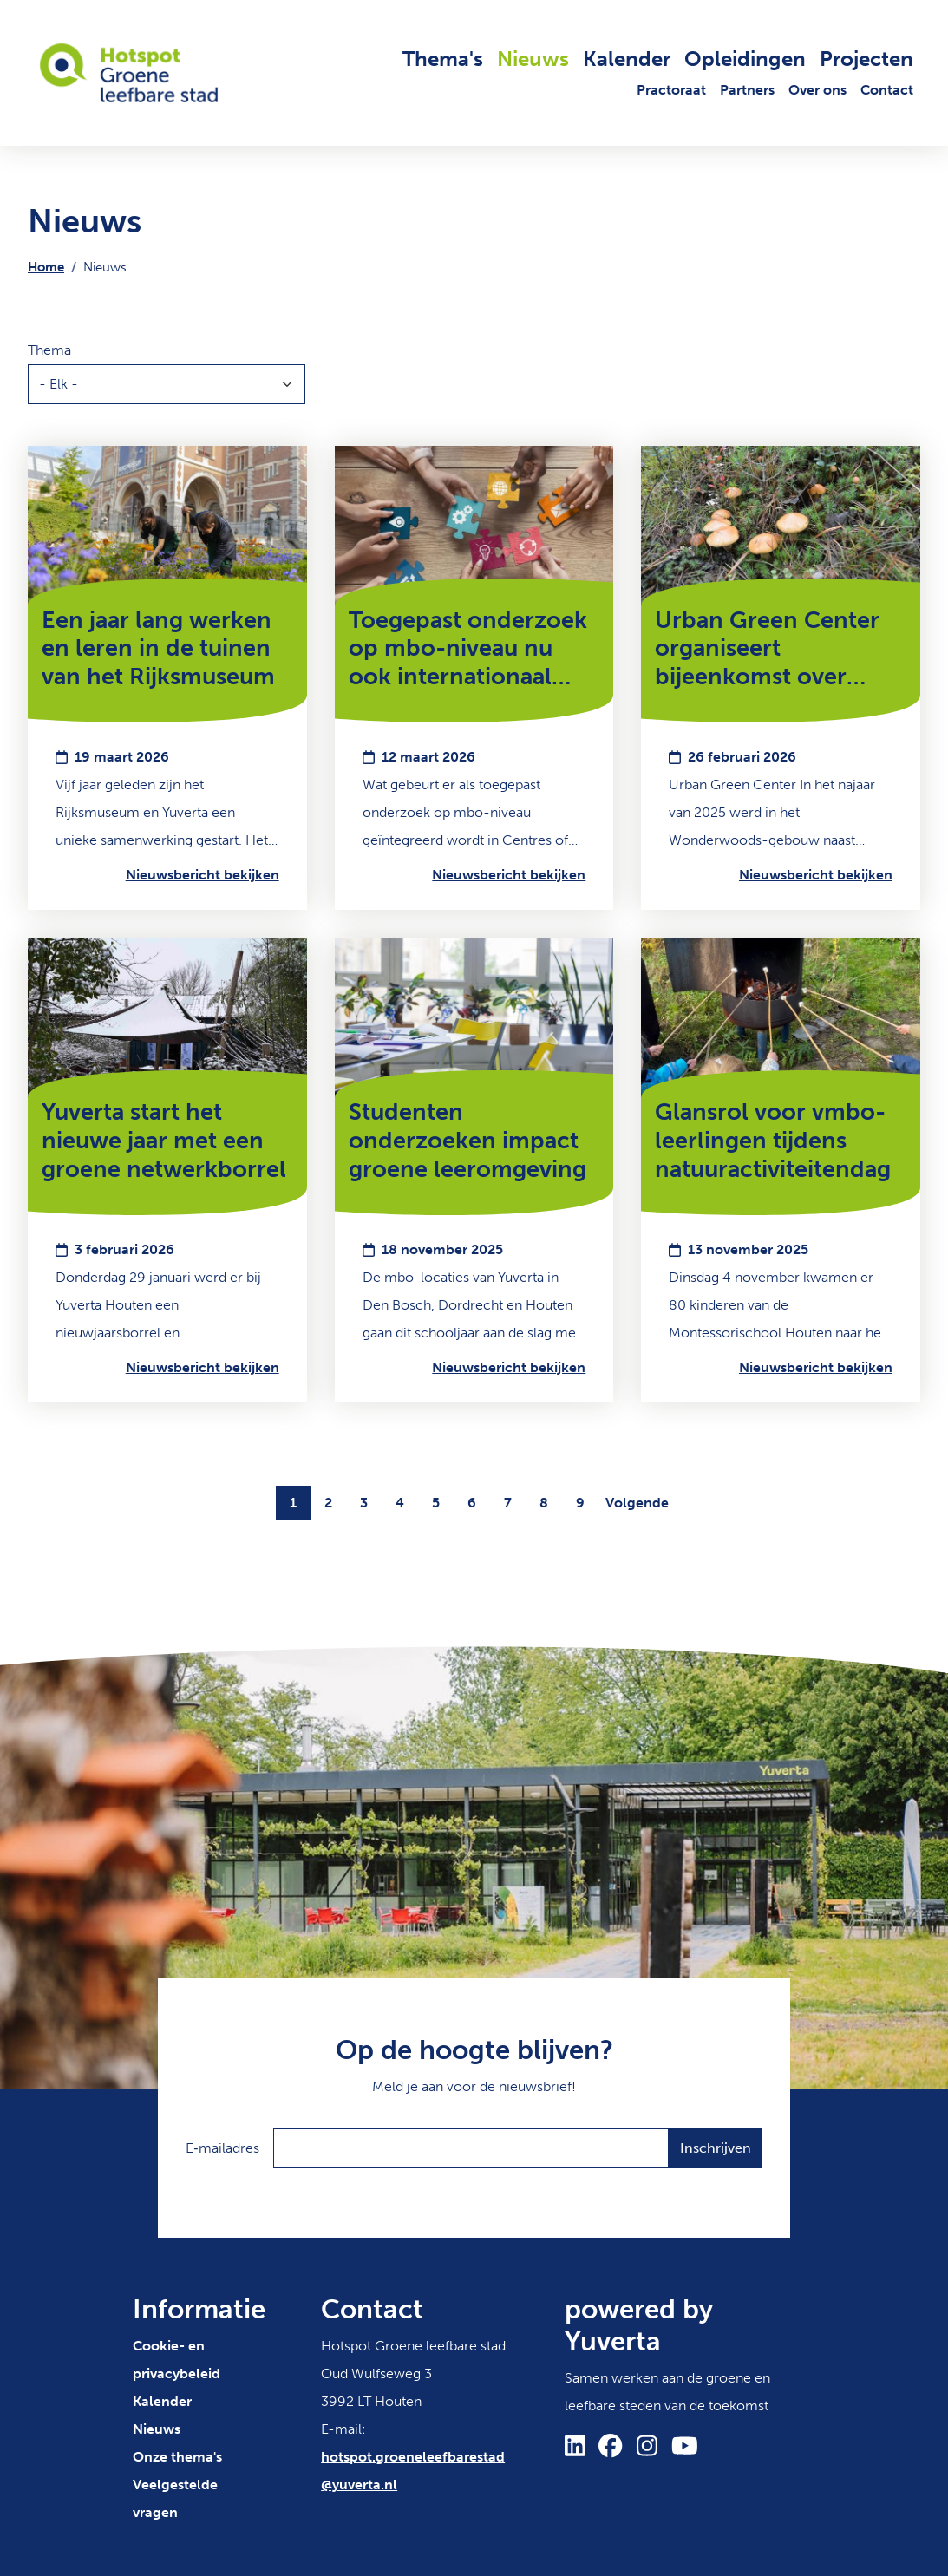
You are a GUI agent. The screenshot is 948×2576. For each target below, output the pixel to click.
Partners (747, 90)
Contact (886, 90)
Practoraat (671, 90)
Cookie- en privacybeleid (176, 2359)
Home (46, 267)
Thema (49, 350)
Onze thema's (177, 2457)
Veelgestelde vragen (175, 2498)
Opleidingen (745, 58)
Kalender (626, 58)
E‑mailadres (222, 2148)
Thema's (442, 58)
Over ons (817, 90)
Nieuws (533, 58)
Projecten (866, 58)
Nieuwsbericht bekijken (202, 874)
